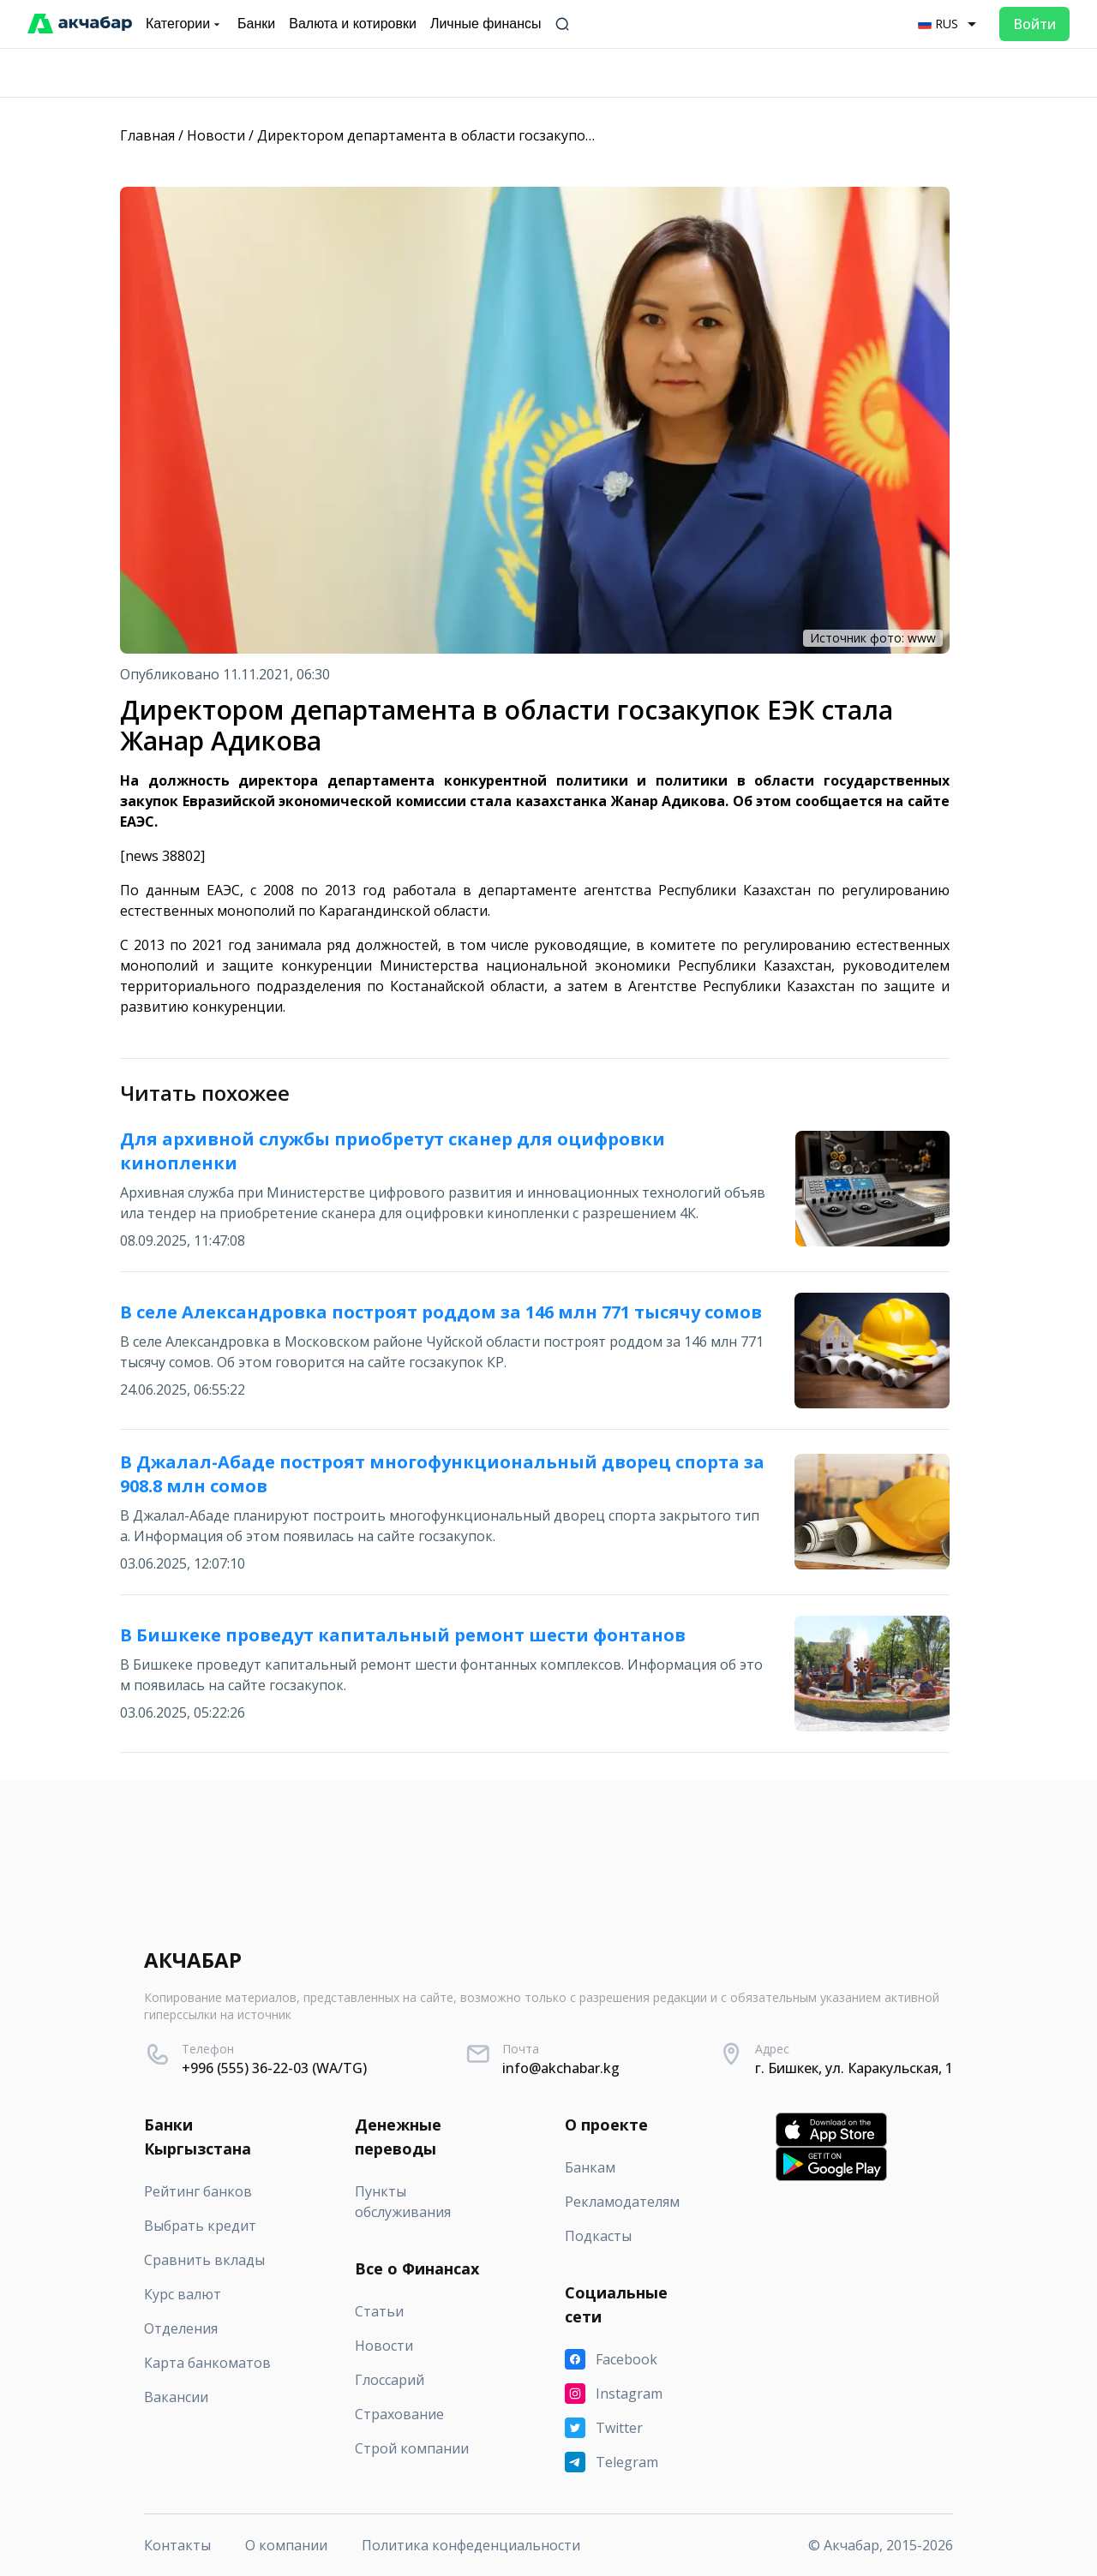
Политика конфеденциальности (471, 2545)
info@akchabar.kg (561, 2068)
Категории (185, 24)
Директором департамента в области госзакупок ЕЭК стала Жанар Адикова (513, 135)
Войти (1034, 24)
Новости (216, 135)
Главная (147, 135)
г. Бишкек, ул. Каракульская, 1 (854, 2068)
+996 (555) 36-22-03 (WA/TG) (274, 2068)
